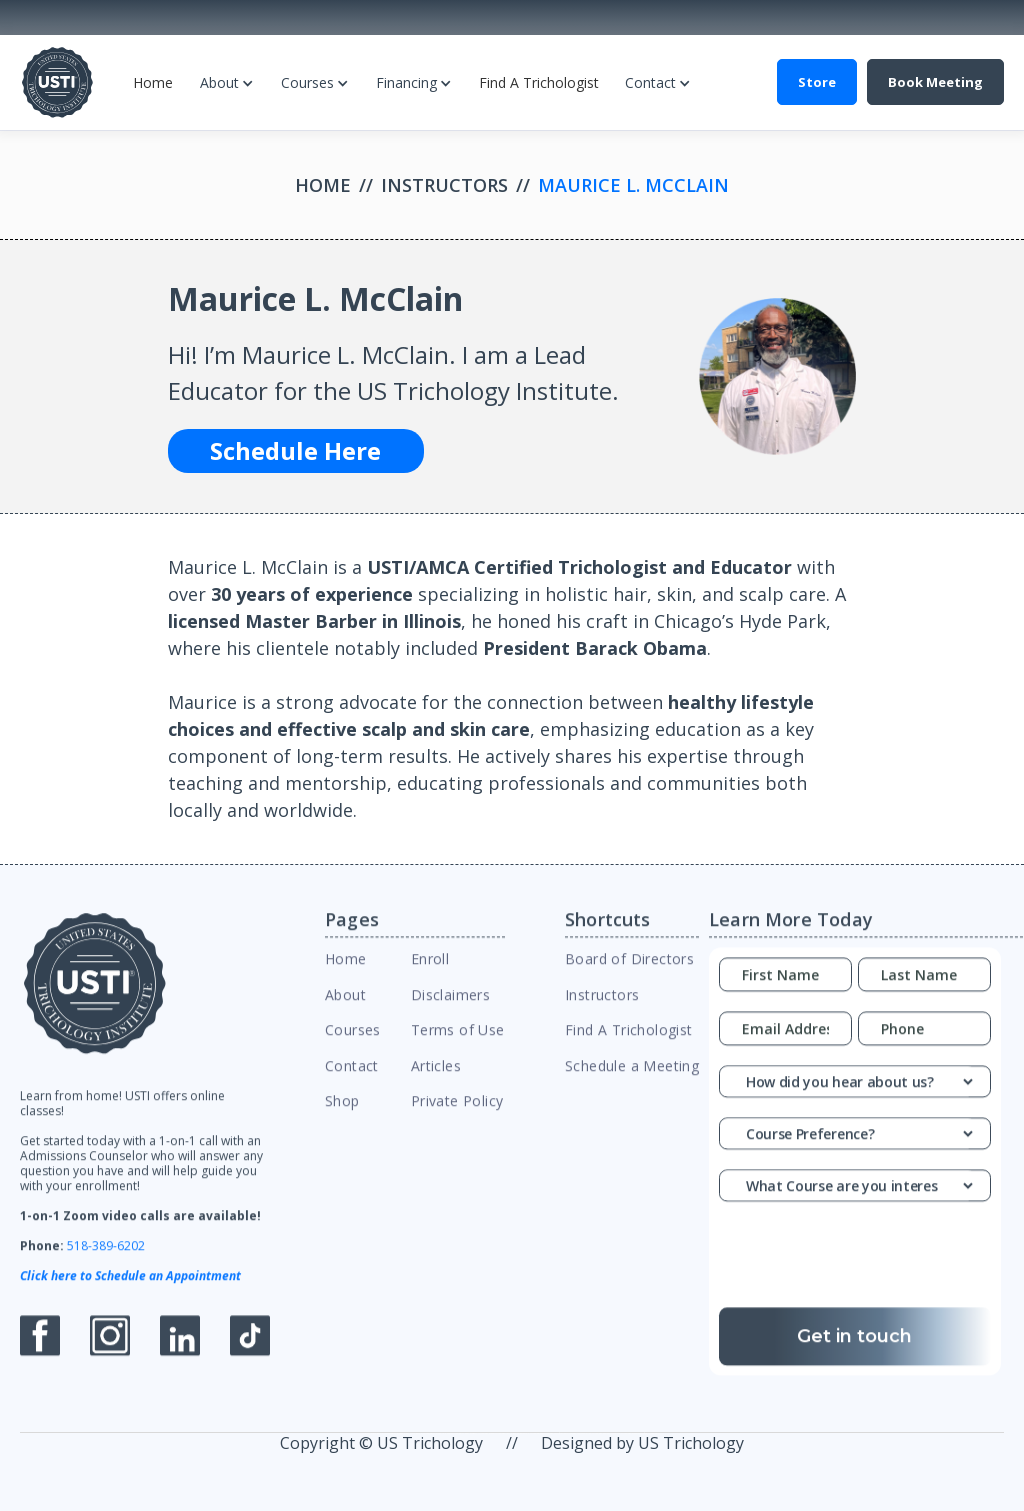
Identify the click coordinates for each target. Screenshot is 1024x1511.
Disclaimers (450, 1009)
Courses (307, 82)
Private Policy (457, 1115)
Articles (436, 1079)
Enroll (430, 973)
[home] (57, 82)
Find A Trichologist (539, 82)
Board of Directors (629, 973)
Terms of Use (458, 1044)
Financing (406, 82)
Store (817, 82)
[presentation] (871, 1275)
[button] (227, 82)
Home (153, 82)
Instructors (444, 185)
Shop (342, 1115)
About (219, 82)
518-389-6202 (106, 1260)
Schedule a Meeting (632, 1079)
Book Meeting (935, 82)
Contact (650, 82)
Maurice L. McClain (633, 185)
